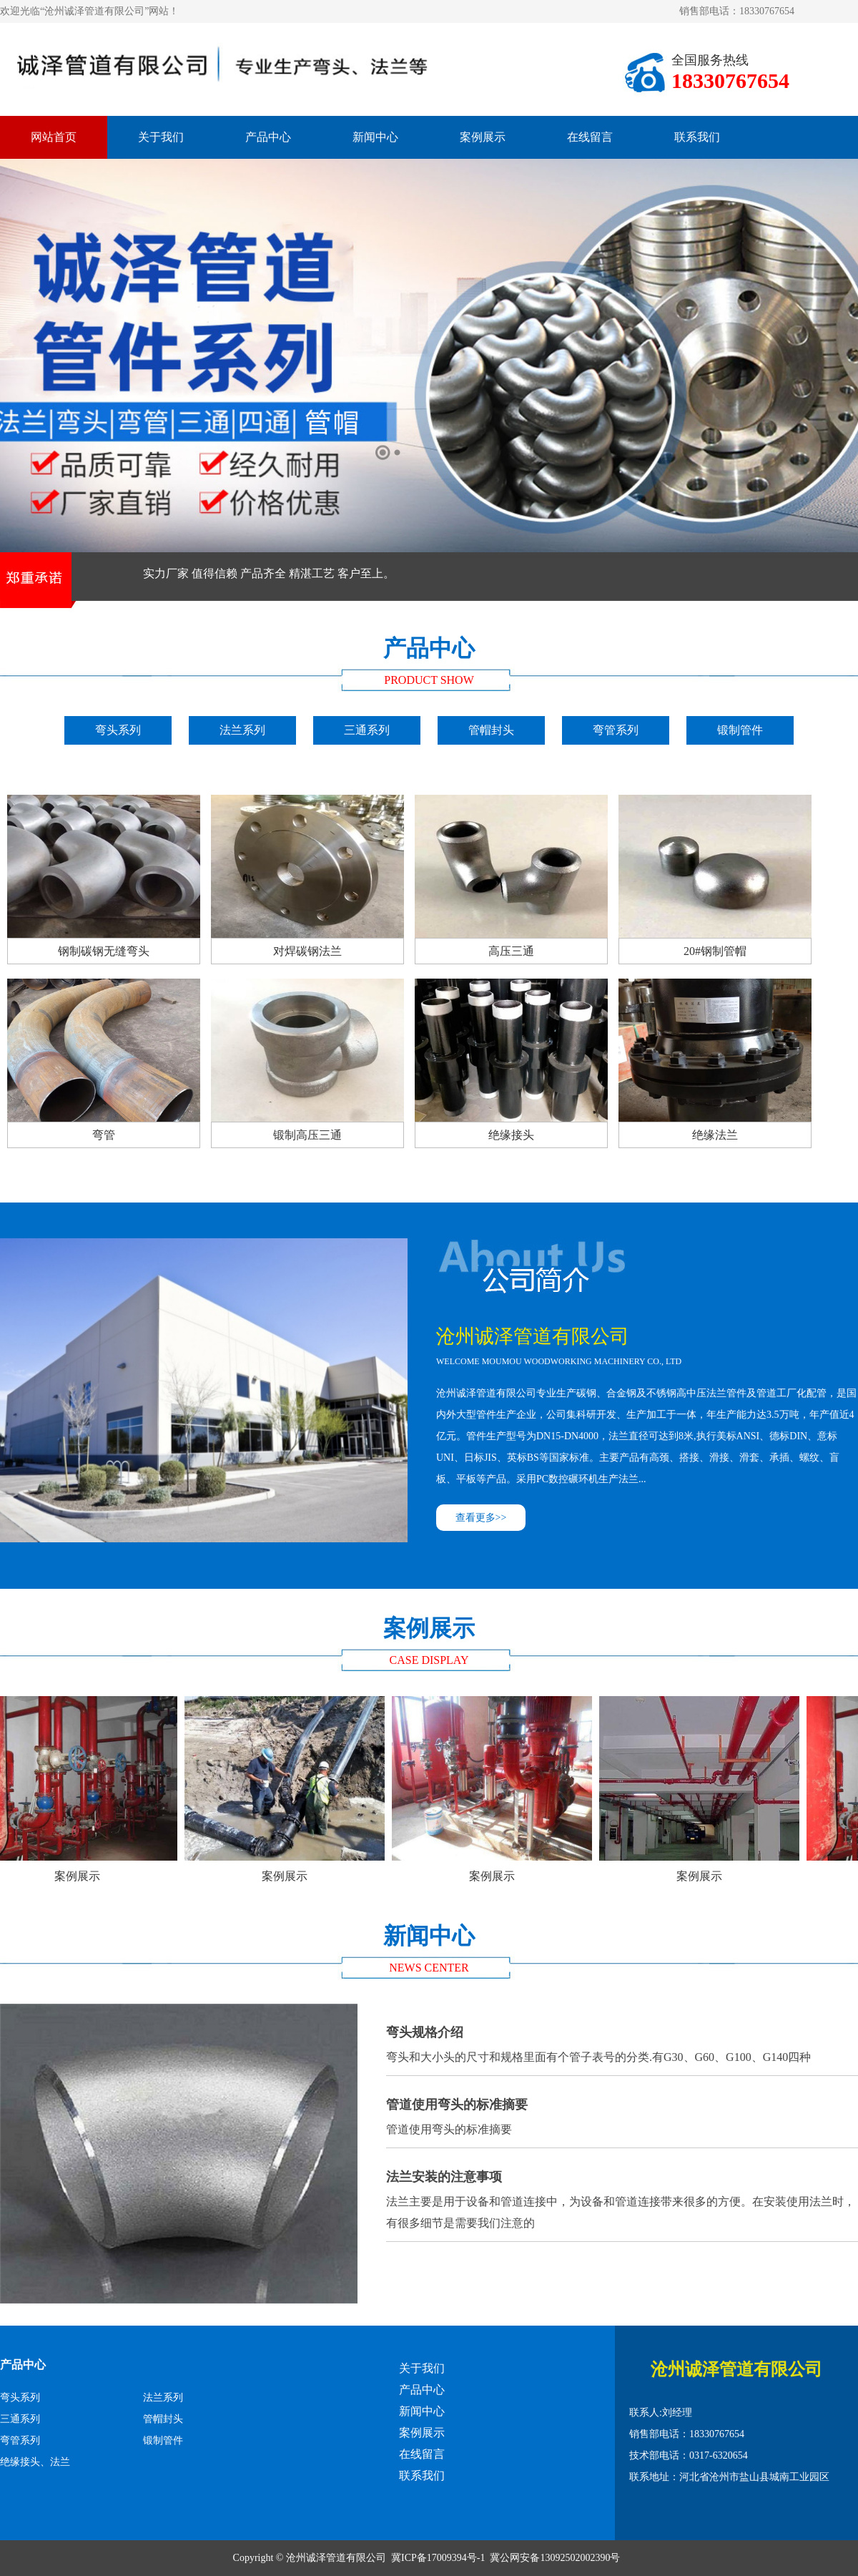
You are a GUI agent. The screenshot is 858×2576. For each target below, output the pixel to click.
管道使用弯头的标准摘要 (622, 2112)
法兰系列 (242, 730)
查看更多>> (481, 1517)
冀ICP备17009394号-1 (438, 2557)
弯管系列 (615, 730)
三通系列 (367, 730)
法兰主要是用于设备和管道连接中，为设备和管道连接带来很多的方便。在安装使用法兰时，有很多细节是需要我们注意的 (622, 2196)
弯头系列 (118, 730)
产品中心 (268, 137)
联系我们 (697, 137)
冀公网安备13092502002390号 (555, 2557)
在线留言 (590, 137)
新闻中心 (375, 137)
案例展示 (483, 137)
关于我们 (161, 137)
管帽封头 (491, 730)
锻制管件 (740, 730)
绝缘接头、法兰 (35, 2462)
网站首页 (54, 137)
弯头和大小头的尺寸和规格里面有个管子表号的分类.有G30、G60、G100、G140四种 (622, 2040)
